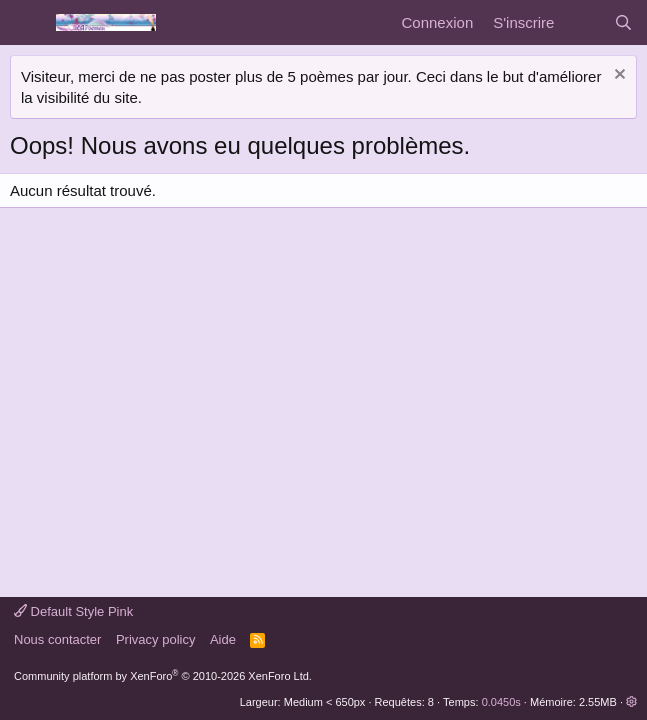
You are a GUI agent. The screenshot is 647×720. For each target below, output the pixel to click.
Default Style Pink (73, 611)
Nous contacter (57, 639)
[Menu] (27, 23)
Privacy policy (155, 639)
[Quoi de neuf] (583, 22)
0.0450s (501, 702)
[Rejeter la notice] (617, 76)
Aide (223, 639)
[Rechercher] (623, 22)
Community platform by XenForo (163, 676)
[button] (631, 702)
